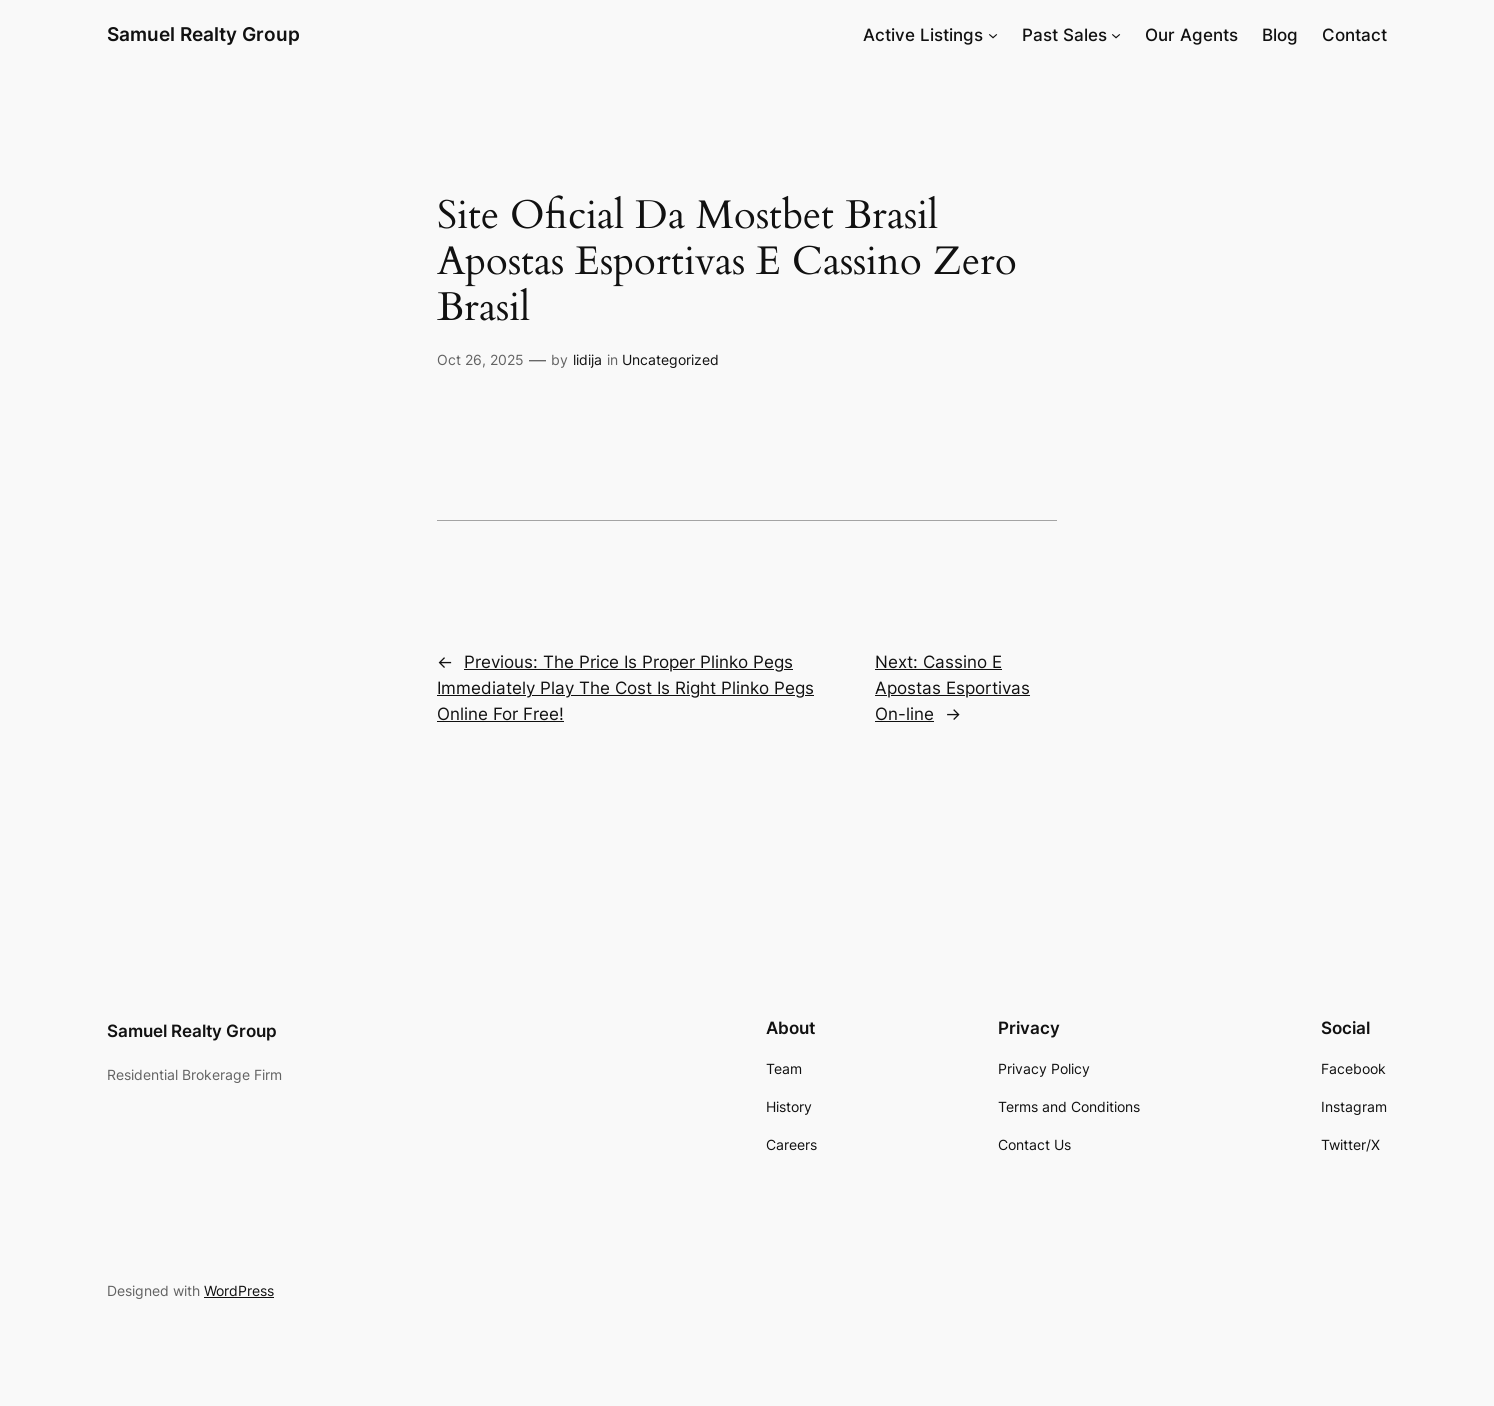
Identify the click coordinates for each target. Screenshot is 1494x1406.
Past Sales (1064, 35)
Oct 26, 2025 (480, 359)
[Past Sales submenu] (1116, 35)
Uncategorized (670, 359)
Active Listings (923, 35)
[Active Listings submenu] (993, 35)
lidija (587, 359)
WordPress (239, 1290)
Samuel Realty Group (203, 34)
